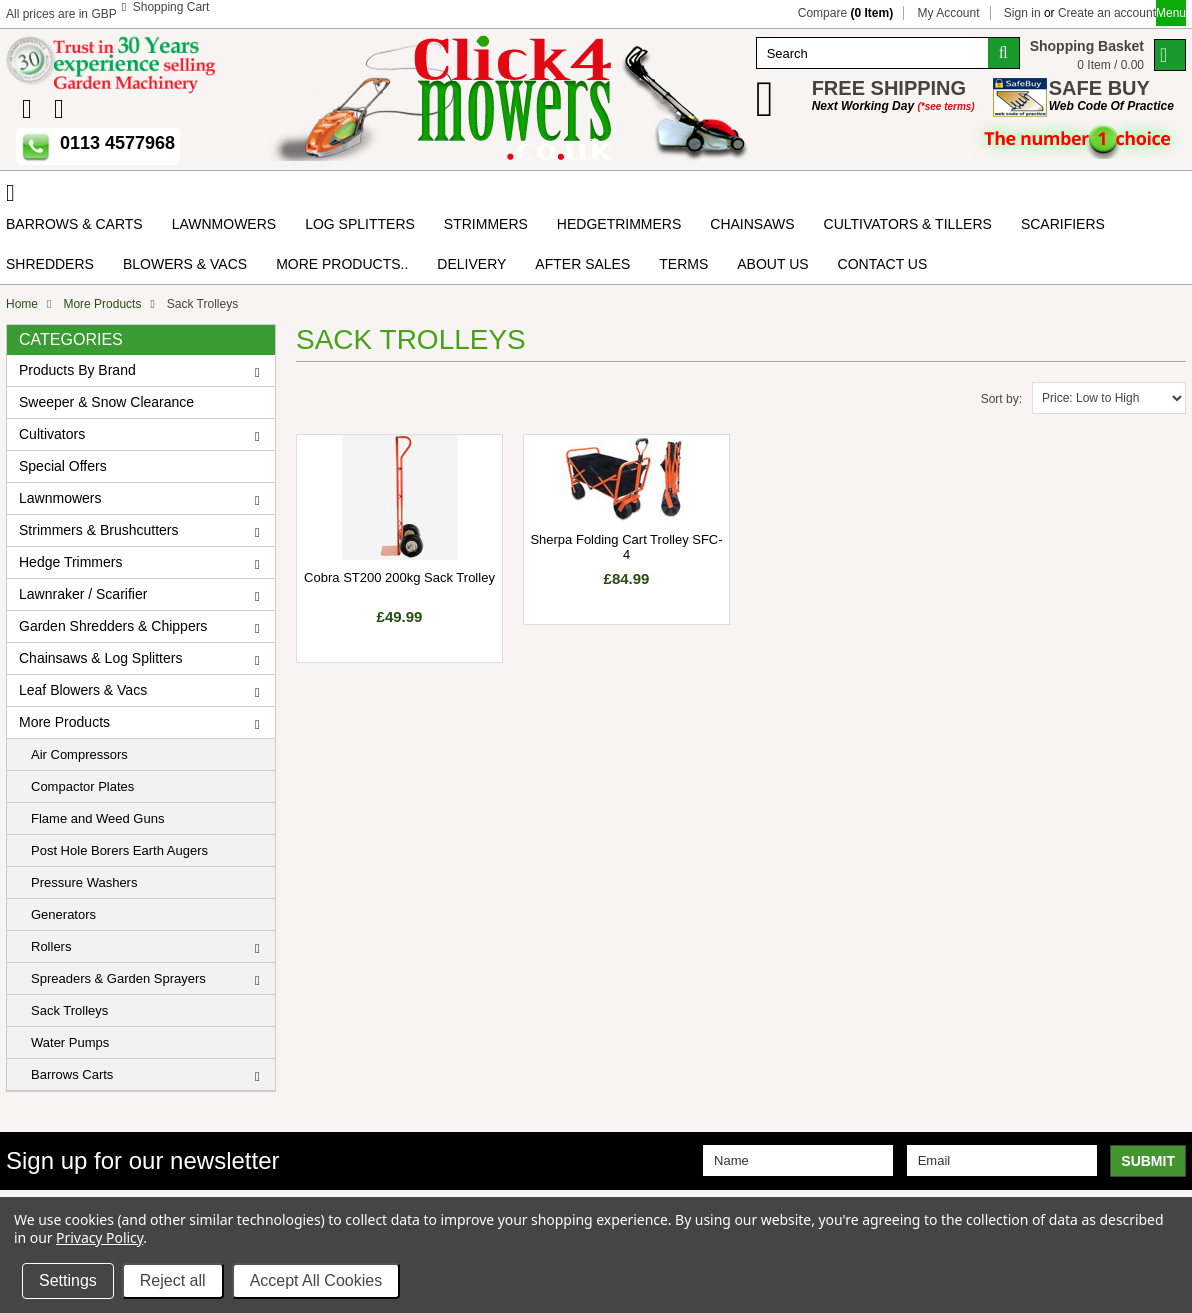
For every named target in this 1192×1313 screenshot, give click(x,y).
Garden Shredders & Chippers (113, 626)
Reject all (173, 1280)
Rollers (51, 946)
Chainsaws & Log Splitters (100, 658)
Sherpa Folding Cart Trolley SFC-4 (626, 547)
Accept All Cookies (316, 1280)
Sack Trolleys (69, 1010)
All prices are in (61, 14)
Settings (68, 1280)
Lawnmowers (60, 498)
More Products (102, 304)
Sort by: (1001, 399)
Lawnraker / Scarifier (83, 594)
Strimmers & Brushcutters (98, 530)
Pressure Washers (84, 882)
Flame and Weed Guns (97, 818)
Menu (1171, 13)
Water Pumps (70, 1042)
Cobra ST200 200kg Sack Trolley (399, 577)
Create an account (1107, 13)
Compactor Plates (82, 786)
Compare (845, 13)
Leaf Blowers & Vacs (83, 690)
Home (22, 304)
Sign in (1022, 13)
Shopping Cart (171, 7)
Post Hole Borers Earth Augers (119, 850)
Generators (63, 914)
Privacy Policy (99, 1237)
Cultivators (52, 434)
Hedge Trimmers (70, 562)
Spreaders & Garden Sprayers (118, 978)
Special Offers (63, 466)
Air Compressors (79, 754)
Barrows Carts (72, 1074)
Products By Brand (77, 370)
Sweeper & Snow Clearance (106, 402)
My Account (948, 13)
